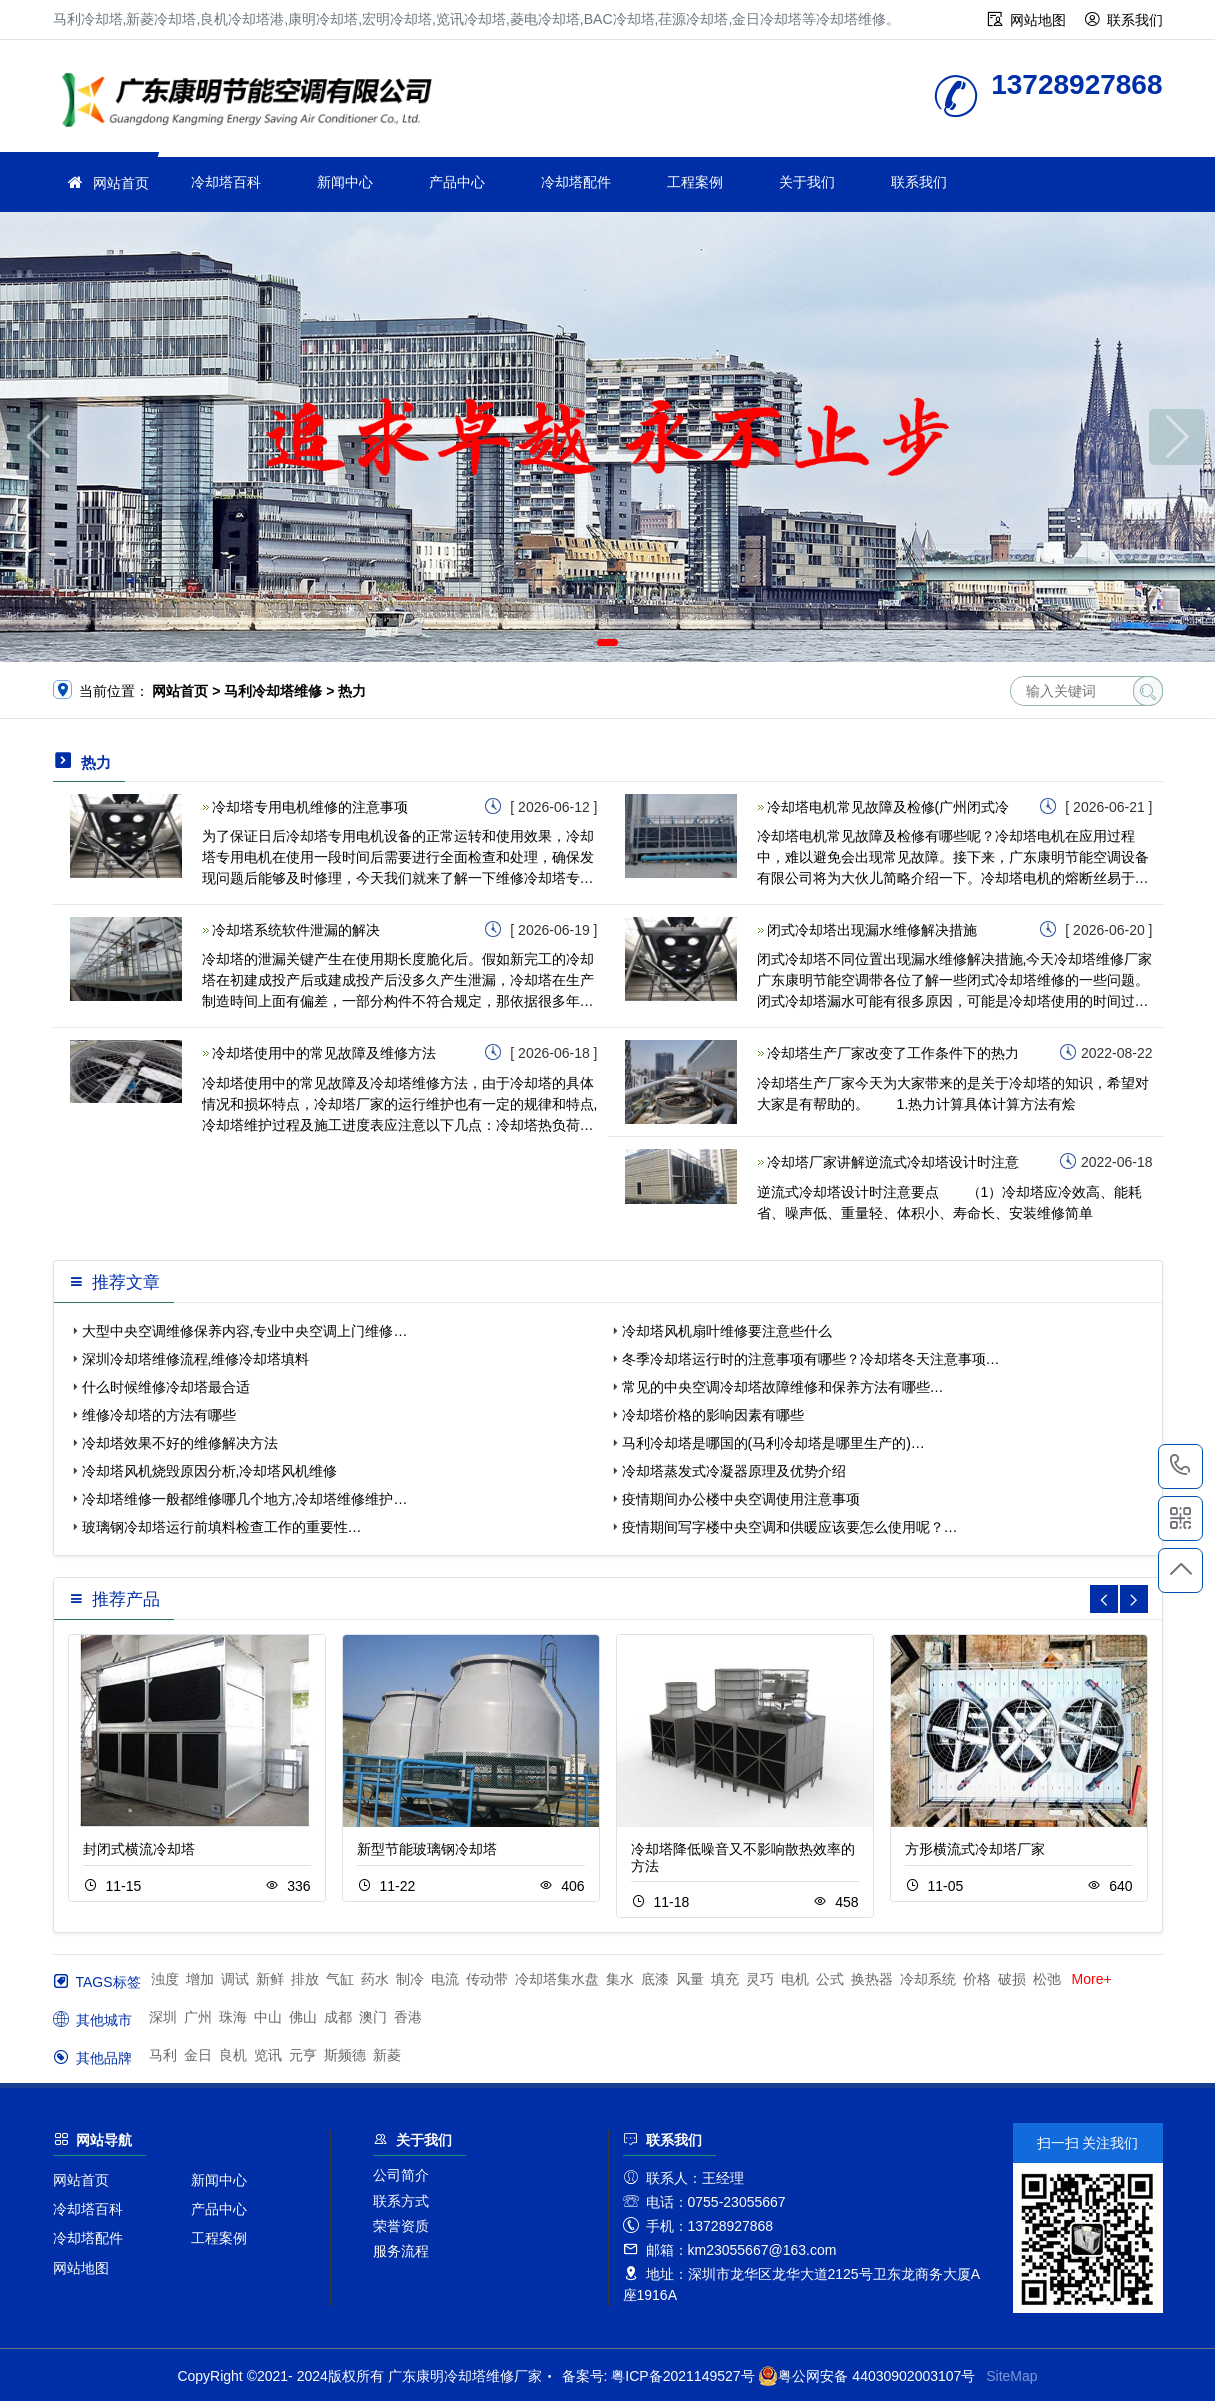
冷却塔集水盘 (557, 1979)
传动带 (487, 1979)
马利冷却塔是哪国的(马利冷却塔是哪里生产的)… (773, 1443)
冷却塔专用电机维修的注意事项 (310, 807)
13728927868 (1180, 1466)
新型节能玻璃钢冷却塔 (427, 1849)
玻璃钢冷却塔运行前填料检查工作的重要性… (222, 1527)
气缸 (340, 1979)
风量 (690, 1979)
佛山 (303, 2017)
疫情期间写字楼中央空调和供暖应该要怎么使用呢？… (790, 1527)
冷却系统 (928, 1979)
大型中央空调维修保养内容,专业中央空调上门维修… (245, 1331)
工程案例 (695, 182)
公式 (830, 1979)
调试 (235, 1979)
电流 (445, 1979)
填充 (725, 1979)
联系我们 (1135, 20)
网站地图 (1038, 20)
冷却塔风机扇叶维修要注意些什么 (727, 1331)
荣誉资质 (401, 2226)
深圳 (163, 2017)
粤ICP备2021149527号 (682, 2376)
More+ (1092, 1979)
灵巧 (760, 1979)
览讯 (268, 2055)
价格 (977, 1979)
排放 (305, 1979)
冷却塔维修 (253, 102)
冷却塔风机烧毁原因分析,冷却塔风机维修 (210, 1471)
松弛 (1047, 1979)
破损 (1012, 1979)
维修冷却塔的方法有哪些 (159, 1415)
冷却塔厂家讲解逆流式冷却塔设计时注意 (893, 1162)
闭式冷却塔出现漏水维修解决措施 (872, 930)
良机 (233, 2055)
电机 (795, 1979)
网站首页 (121, 183)
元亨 (303, 2055)
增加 (200, 1979)
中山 (268, 2017)
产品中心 (457, 182)
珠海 (233, 2017)
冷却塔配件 (576, 182)
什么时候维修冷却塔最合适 (166, 1387)
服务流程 (401, 2251)
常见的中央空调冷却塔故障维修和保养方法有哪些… (783, 1387)
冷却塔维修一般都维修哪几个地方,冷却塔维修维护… (245, 1499)
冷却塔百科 (226, 182)
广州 (198, 2017)
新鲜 (270, 1979)
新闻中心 (345, 182)
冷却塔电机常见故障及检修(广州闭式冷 (888, 807)
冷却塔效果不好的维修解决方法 (180, 1443)
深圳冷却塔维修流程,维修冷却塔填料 (196, 1359)
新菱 (387, 2055)
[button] (578, 642)
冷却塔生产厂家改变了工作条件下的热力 (893, 1053)
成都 (338, 2017)
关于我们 (807, 182)
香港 (408, 2017)
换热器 (872, 1979)
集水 (620, 1979)
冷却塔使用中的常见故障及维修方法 (324, 1053)
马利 (163, 2055)
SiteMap (1011, 2376)
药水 (375, 1979)
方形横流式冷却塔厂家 (975, 1849)
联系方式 (401, 2201)
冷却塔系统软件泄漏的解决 (296, 930)
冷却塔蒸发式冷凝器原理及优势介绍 (734, 1471)
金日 (198, 2055)
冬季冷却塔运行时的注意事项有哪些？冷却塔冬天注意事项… (811, 1359)
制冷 (410, 1979)
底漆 (655, 1979)
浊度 (165, 1979)
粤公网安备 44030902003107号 (866, 2376)
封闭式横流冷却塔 (139, 1849)
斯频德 (345, 2055)
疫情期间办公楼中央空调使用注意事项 (741, 1499)
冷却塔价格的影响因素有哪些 (713, 1415)
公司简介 (401, 2175)
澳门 (373, 2017)
